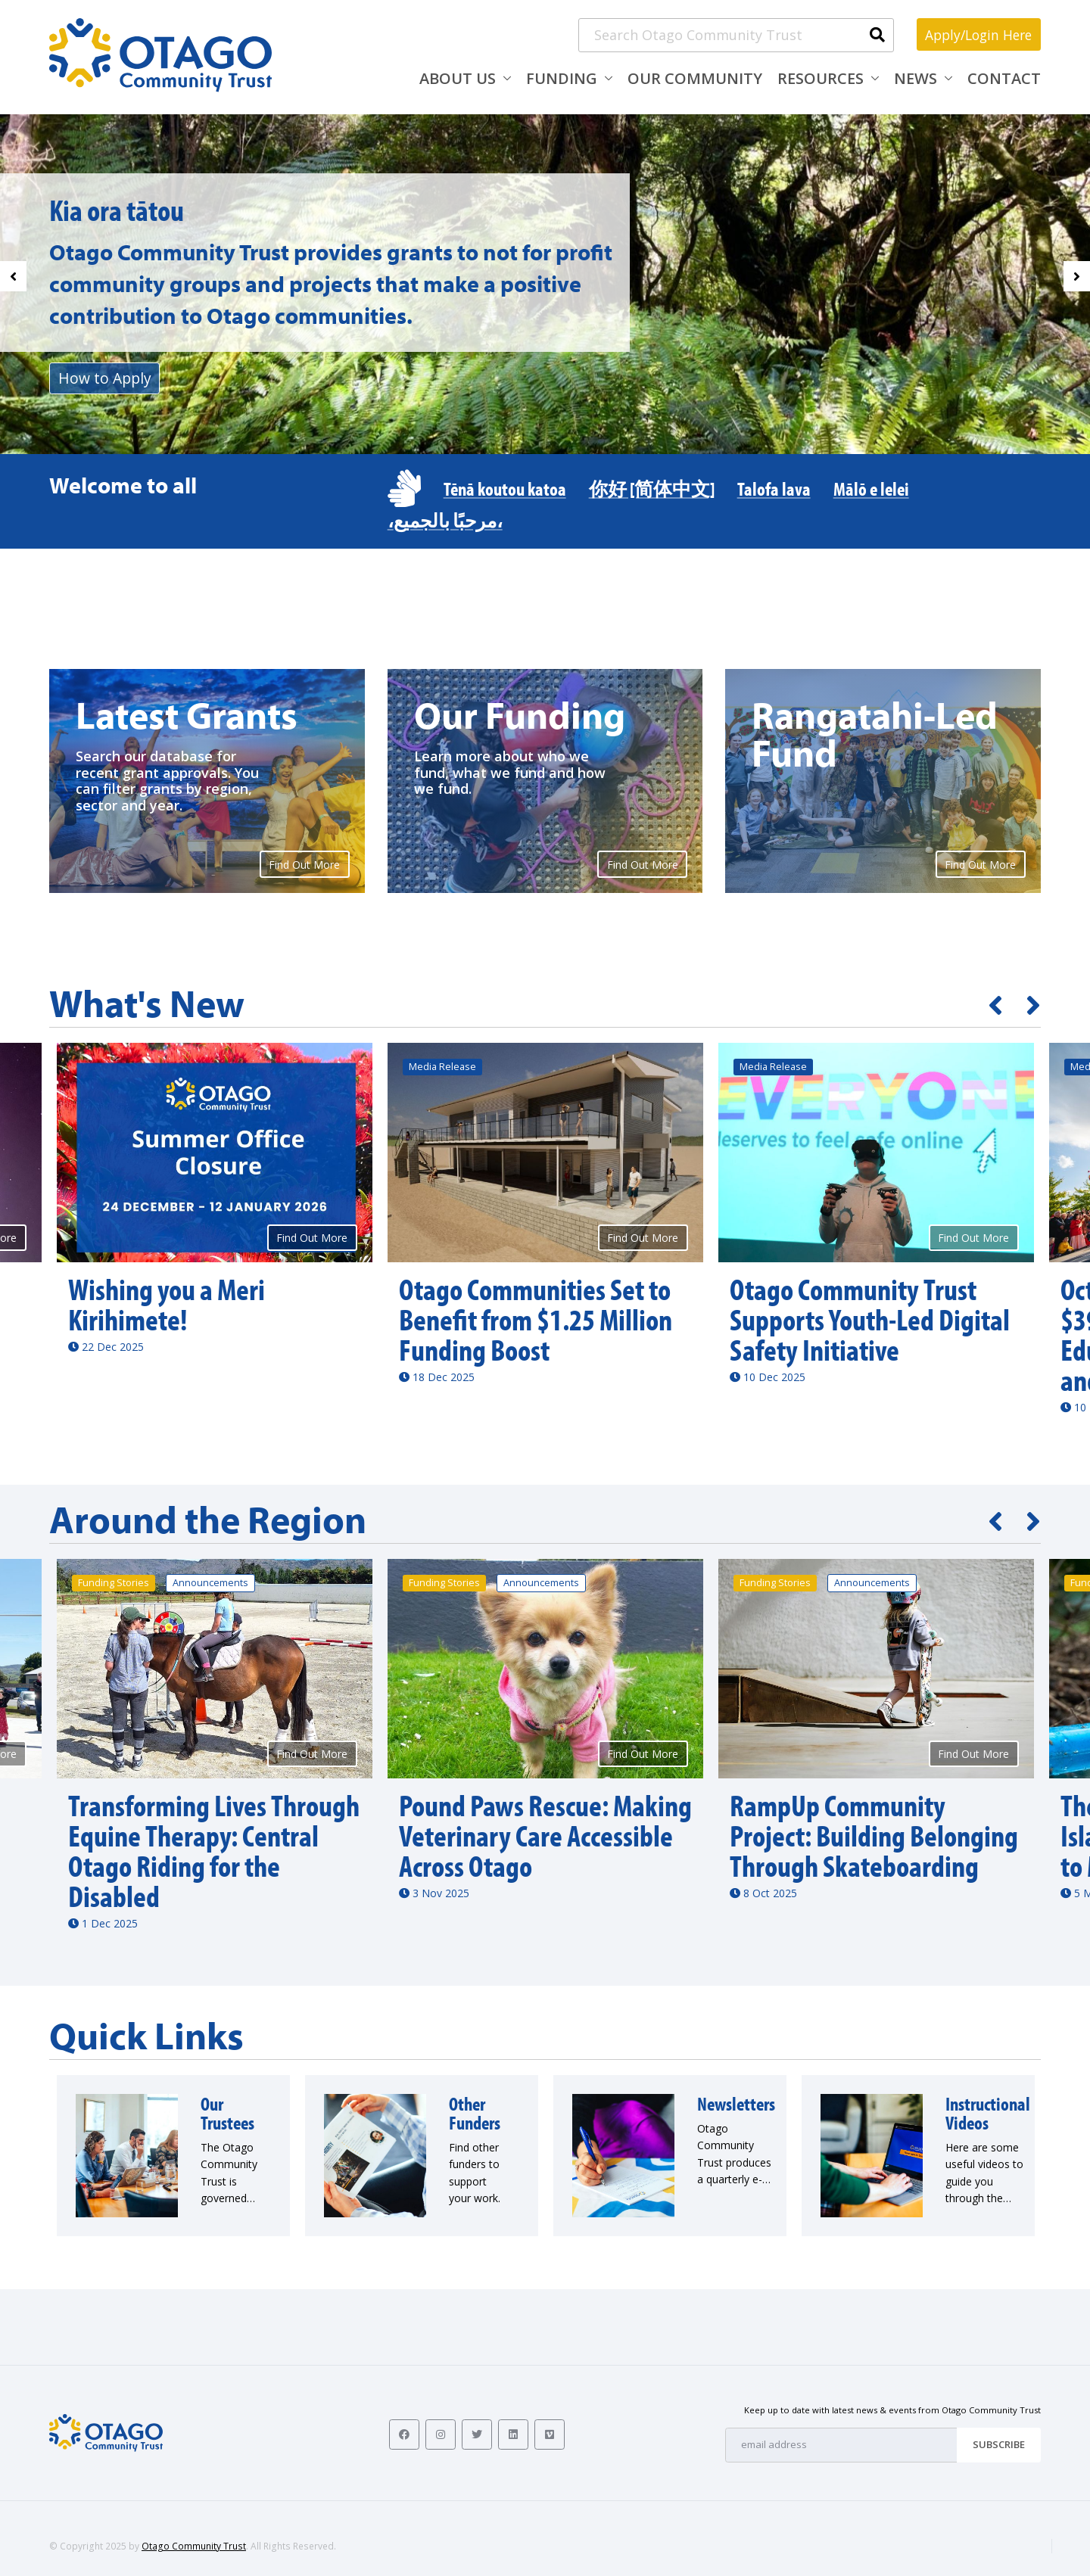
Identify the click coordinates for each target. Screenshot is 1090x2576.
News (915, 78)
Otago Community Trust (194, 2546)
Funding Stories (113, 1582)
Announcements (210, 1582)
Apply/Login (975, 34)
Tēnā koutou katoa (505, 488)
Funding (561, 78)
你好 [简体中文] (652, 488)
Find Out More (304, 864)
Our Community (695, 78)
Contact (1004, 78)
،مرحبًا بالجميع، (445, 520)
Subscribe (999, 2444)
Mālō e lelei (871, 488)
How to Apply (106, 378)
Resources (820, 78)
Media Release (442, 1066)
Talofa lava (774, 488)
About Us (457, 78)
